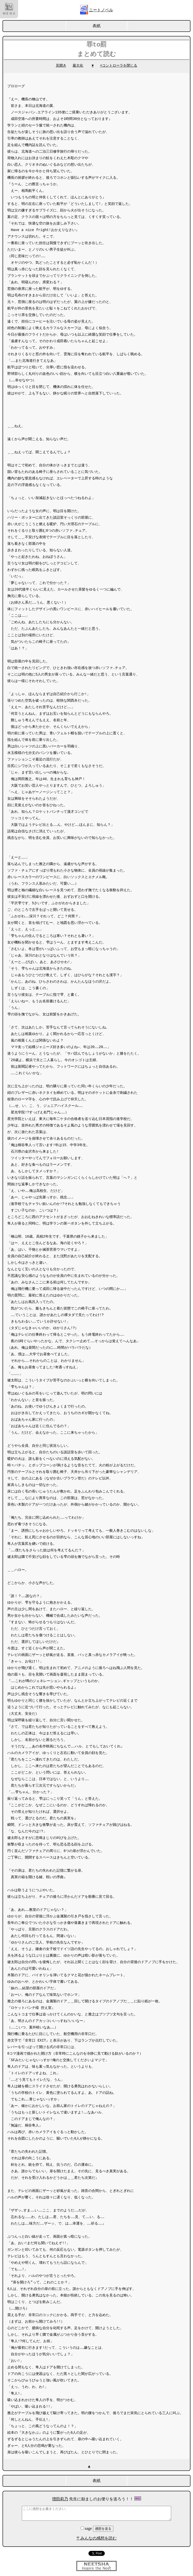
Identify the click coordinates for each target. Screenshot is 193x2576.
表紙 (96, 26)
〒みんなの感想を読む (96, 2538)
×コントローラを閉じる (118, 65)
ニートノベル (101, 10)
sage (87, 2528)
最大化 (78, 65)
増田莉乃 (60, 2499)
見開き (61, 65)
